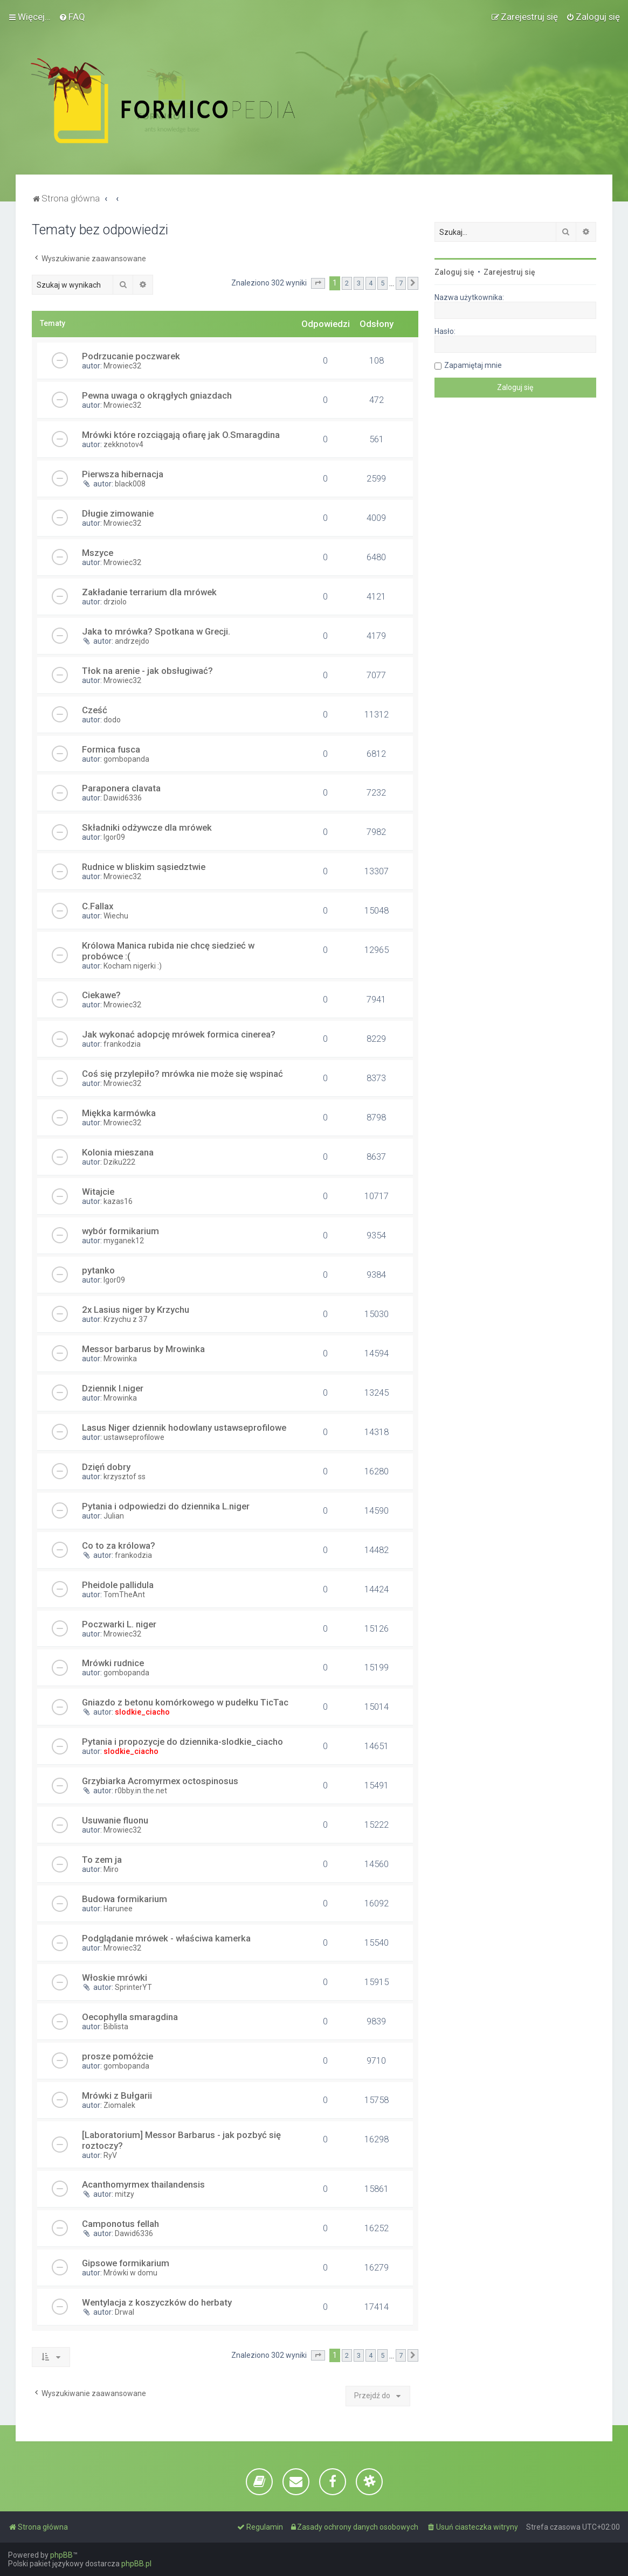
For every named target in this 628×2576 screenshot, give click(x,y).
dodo (112, 719)
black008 (130, 483)
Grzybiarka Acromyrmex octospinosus (160, 1781)
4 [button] (370, 283)
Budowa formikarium (124, 1898)
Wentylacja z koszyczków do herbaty (157, 2302)
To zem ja (102, 1859)
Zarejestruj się (509, 272)
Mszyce (97, 552)
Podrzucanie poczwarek (131, 356)
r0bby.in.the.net (141, 1790)
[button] (318, 283)
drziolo (115, 601)
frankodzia (122, 1044)
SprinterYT (133, 1987)
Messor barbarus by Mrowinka (143, 1348)
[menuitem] (72, 16)
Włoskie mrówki (114, 1977)
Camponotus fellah (120, 2223)
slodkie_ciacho (142, 1712)
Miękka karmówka (119, 1113)
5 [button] (382, 283)
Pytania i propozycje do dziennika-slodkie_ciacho (182, 1741)
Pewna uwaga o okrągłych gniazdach (157, 395)
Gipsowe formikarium (125, 2263)
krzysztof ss (124, 1476)
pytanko (98, 1270)
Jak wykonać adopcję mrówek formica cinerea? (178, 1034)
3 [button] (359, 283)
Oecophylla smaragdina (130, 2016)
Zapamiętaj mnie (473, 365)
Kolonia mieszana (118, 1152)
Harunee (118, 1908)
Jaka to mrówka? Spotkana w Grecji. (156, 631)
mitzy (124, 2194)
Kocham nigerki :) (132, 966)
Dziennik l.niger (112, 1388)
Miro (111, 1869)
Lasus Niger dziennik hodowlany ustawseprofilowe (184, 1427)
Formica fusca (111, 749)
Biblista (115, 2026)
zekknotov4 (123, 444)
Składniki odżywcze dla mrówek (147, 827)
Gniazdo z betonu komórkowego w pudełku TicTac (185, 1702)
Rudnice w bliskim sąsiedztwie (143, 866)
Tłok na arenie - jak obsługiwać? (147, 670)
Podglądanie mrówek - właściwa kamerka (166, 1938)
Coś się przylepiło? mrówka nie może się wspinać (182, 1073)
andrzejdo (132, 641)
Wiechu (115, 915)
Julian (113, 1516)
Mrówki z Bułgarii (117, 2095)
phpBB (61, 2555)
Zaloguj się (454, 272)
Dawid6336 (122, 797)
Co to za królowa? (118, 1545)
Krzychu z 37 (125, 1319)
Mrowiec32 (122, 365)
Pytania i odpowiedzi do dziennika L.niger (166, 1506)
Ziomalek (119, 2105)
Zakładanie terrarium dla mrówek (149, 592)
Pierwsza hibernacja (122, 474)
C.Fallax (97, 906)
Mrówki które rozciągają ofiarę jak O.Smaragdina (181, 434)
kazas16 (118, 1201)
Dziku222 (119, 1162)
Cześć (94, 710)
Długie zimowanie (118, 513)
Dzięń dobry (106, 1466)
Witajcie (98, 1191)
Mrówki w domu (130, 2272)
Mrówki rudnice (113, 1663)
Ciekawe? (101, 995)
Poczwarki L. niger (119, 1624)
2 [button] (347, 283)
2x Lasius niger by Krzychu (135, 1309)
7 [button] (401, 283)
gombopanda (126, 759)
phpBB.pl (136, 2563)
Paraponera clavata (121, 788)
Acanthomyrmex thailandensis (143, 2184)
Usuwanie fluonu (115, 1820)
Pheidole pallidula (118, 1584)
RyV (110, 2155)
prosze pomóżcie (117, 2056)
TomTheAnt (124, 1594)
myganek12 (123, 1240)
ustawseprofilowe (133, 1437)
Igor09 (114, 837)
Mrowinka (120, 1358)
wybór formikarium (120, 1231)
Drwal (124, 2312)
